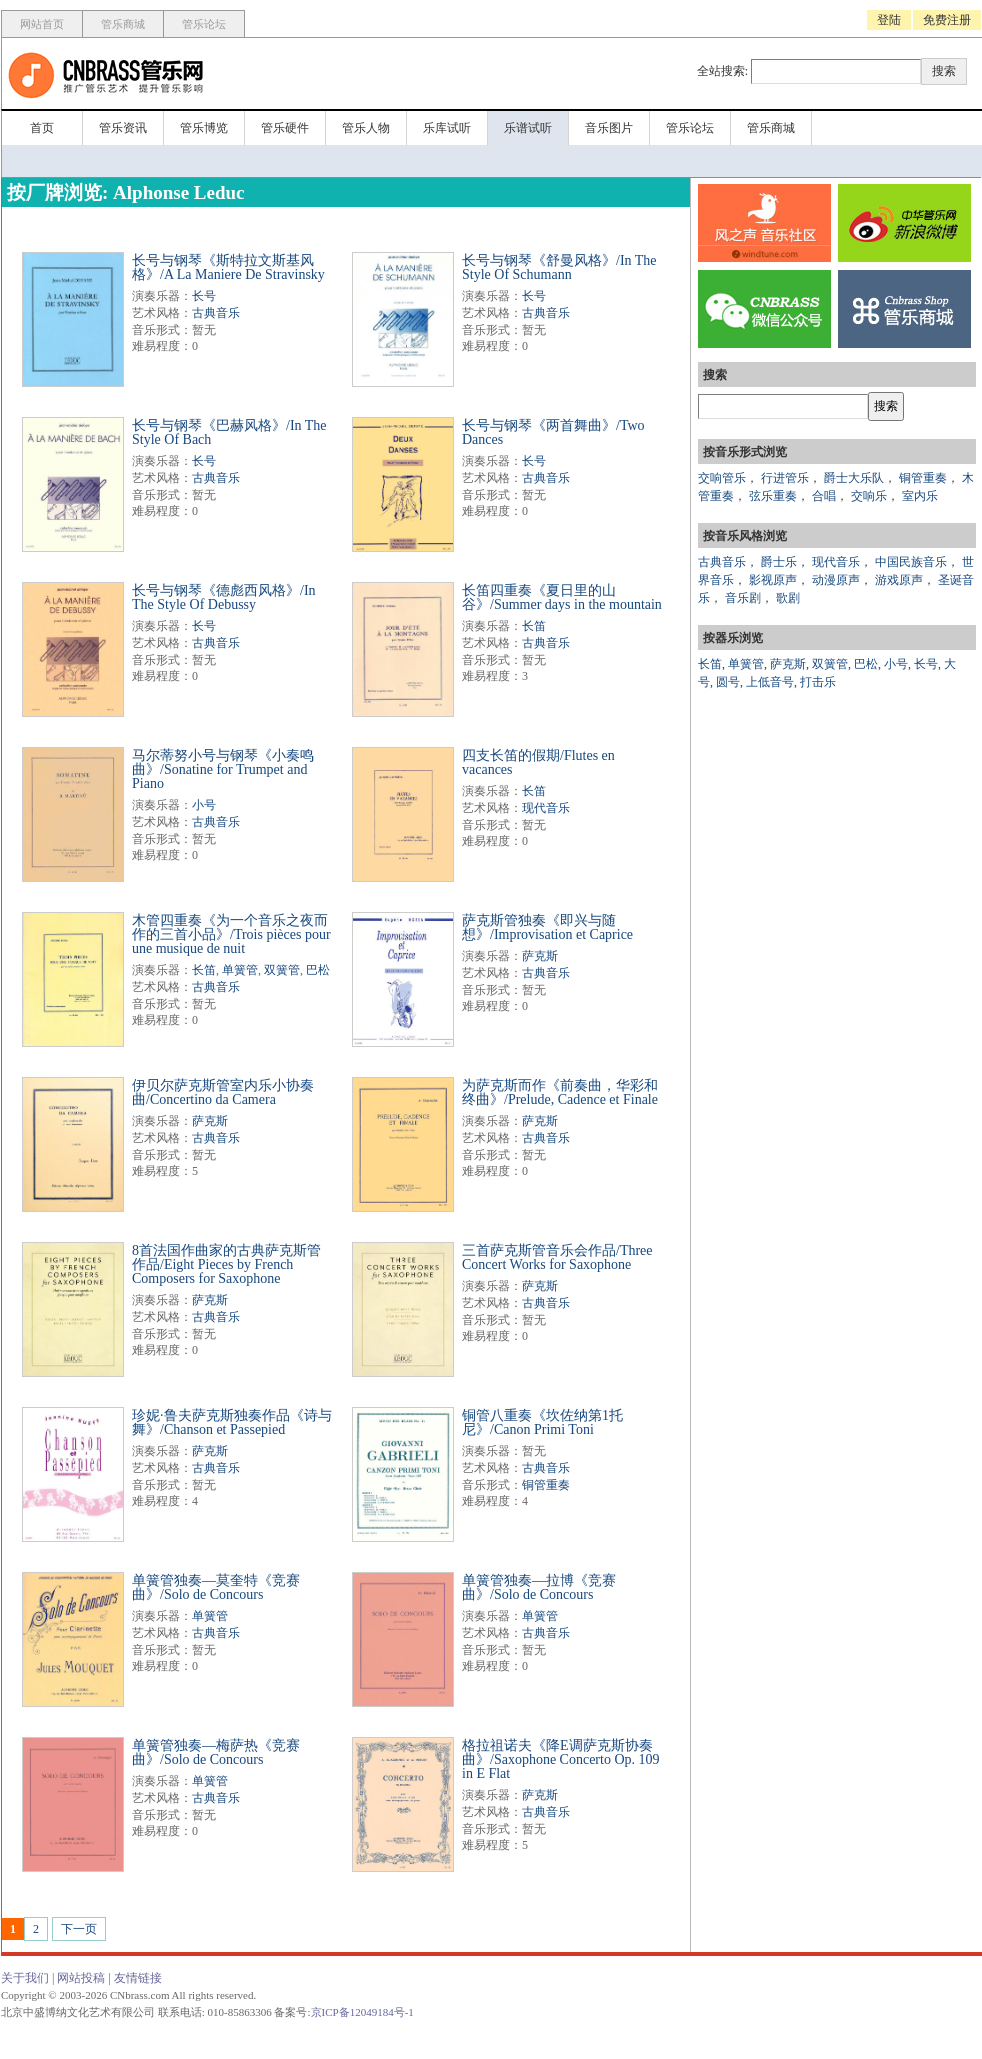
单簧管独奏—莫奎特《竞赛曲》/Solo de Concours (216, 1587)
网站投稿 (81, 1978)
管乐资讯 (123, 128)
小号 (204, 805)
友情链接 (138, 1978)
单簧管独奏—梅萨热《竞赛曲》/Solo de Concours (216, 1752)
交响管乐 (722, 478)
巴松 (318, 970)
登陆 (889, 20)
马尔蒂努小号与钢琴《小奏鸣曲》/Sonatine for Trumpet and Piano (223, 769)
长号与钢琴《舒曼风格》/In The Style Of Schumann (559, 267)
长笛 (534, 626)
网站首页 (42, 24)
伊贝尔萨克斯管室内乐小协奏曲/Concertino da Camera (223, 1092)
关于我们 (25, 1978)
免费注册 (947, 20)
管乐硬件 (285, 128)
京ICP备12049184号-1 (362, 2012)
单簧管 (240, 970)
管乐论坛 (204, 24)
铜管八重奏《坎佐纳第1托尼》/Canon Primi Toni (542, 1422)
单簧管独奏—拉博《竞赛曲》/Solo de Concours (539, 1587)
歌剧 (788, 598)
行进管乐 (785, 478)
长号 (204, 296)
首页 (42, 128)
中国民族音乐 (911, 562)
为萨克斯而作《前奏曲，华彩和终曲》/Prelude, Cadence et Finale (560, 1092)
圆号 (728, 682)
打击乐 (818, 682)
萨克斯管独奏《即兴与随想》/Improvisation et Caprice (547, 927)
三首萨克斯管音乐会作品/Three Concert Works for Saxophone (557, 1257)
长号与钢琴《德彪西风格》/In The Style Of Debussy (224, 597)
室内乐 (920, 496)
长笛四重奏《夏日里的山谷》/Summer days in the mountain (562, 597)
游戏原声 (899, 580)
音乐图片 (609, 128)
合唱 (824, 496)
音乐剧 (743, 598)
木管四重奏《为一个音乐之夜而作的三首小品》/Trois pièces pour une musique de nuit (231, 934)
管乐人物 (366, 128)
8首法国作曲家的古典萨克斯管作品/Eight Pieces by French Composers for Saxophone (226, 1264)
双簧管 (282, 970)
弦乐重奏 (773, 496)
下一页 (79, 1929)
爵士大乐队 (854, 478)
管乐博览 (204, 128)
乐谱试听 (528, 128)
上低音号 (770, 682)
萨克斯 (540, 956)
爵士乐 (779, 562)
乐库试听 (447, 128)
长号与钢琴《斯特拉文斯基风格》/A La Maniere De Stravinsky (228, 267)
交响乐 (869, 496)
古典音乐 (216, 313)
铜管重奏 (546, 1485)
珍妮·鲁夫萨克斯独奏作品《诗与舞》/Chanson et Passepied (232, 1422)
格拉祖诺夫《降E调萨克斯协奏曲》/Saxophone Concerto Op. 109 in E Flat (561, 1759)
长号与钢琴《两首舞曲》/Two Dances (553, 432)
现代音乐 (546, 808)
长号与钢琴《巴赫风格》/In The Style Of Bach (229, 432)
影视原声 (773, 580)
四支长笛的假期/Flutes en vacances (538, 762)
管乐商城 (123, 24)
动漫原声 (836, 580)
